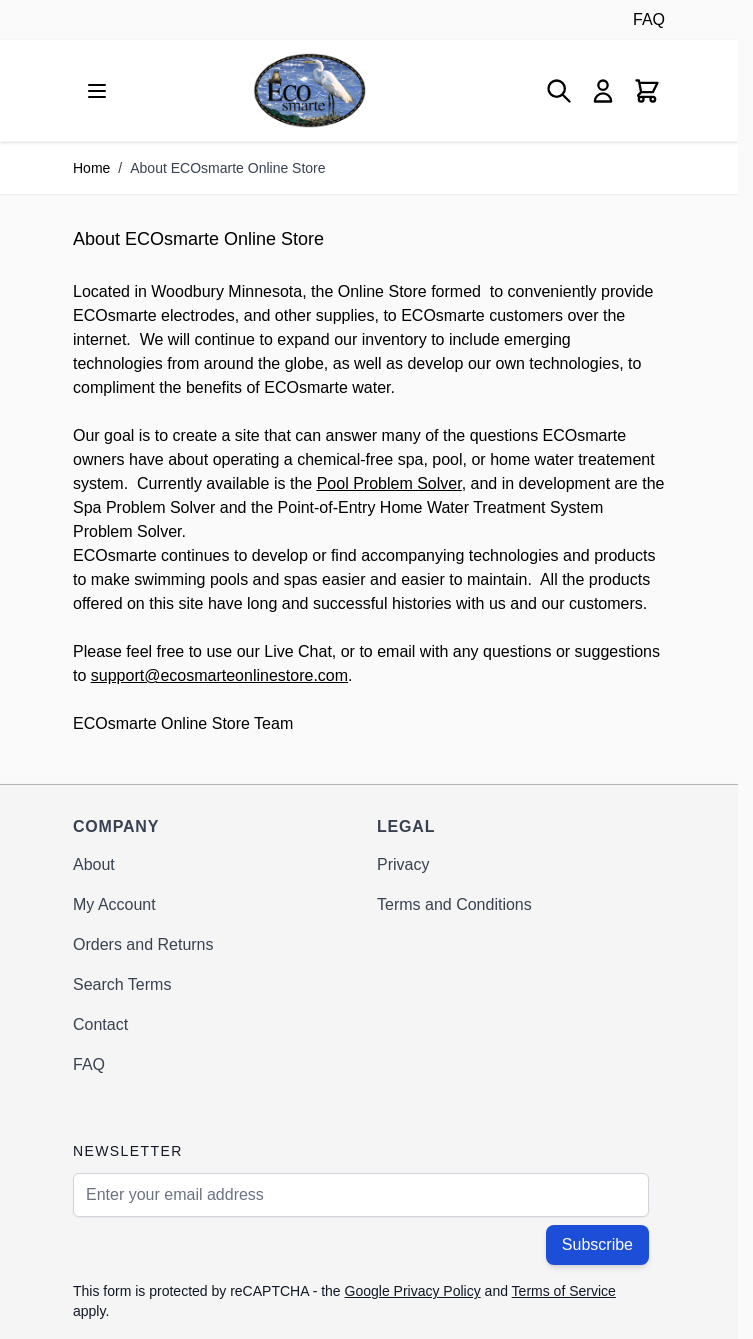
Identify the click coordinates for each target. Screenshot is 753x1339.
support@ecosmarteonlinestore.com (219, 675)
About (94, 864)
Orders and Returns (143, 944)
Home (91, 168)
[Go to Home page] (309, 90)
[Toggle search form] (559, 91)
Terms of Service (564, 1291)
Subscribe (597, 1244)
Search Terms (122, 984)
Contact (100, 1024)
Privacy (403, 864)
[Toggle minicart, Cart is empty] (647, 91)
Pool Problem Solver (389, 483)
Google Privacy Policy (413, 1291)
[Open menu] (97, 91)
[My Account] (603, 91)
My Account (114, 904)
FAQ (649, 19)
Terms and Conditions (454, 904)
